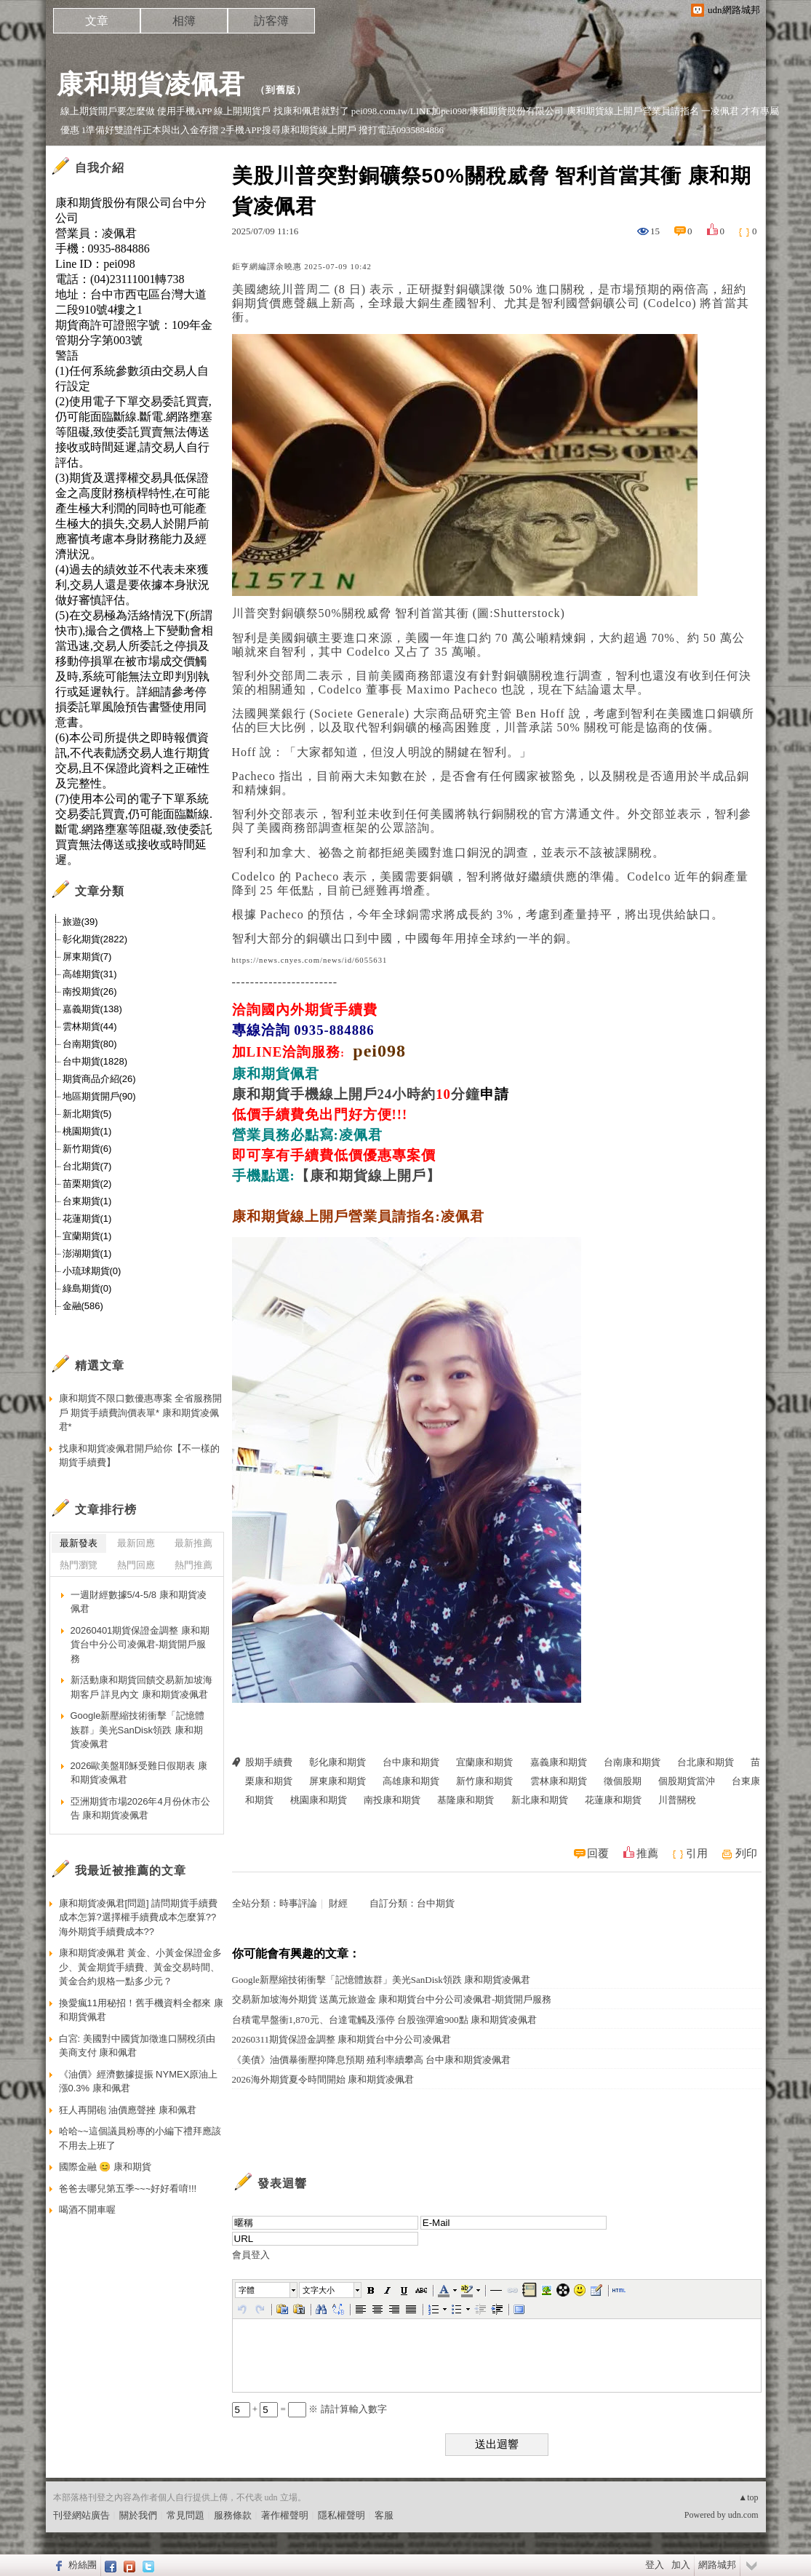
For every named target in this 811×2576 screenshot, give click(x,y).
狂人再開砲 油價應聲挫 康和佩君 (127, 2109)
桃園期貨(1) (87, 1131)
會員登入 (251, 2254)
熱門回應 (136, 1564)
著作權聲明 (284, 2515)
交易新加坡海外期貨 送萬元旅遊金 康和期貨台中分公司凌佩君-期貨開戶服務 (392, 1999)
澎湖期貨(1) (87, 1253)
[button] (267, 2290)
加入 (680, 2564)
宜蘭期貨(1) (87, 1236)
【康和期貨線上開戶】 (368, 1175)
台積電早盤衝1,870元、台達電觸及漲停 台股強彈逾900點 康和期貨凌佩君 (384, 2019)
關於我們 (138, 2515)
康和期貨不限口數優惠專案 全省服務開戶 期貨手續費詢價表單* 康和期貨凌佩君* (141, 1412)
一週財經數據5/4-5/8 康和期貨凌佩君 (139, 1602)
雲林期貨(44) (90, 1026)
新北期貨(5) (87, 1113)
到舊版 (280, 89)
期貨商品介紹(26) (99, 1078)
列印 (746, 1853)
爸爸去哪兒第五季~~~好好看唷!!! (128, 2188)
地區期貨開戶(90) (99, 1096)
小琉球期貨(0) (92, 1270)
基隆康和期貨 (465, 1799)
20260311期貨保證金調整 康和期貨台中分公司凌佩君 (342, 2039)
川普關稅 (677, 1799)
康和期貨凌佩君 (151, 84)
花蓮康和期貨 (613, 1799)
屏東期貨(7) (87, 956)
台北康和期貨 (705, 1762)
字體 (247, 2290)
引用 (697, 1853)
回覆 (598, 1853)
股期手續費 (268, 1762)
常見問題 (185, 2515)
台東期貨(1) (87, 1201)
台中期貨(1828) (95, 1061)
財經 (338, 1903)
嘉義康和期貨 (558, 1762)
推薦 (647, 1853)
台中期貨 (436, 1903)
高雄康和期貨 (411, 1781)
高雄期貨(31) (90, 974)
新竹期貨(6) (87, 1148)
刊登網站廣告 (81, 2515)
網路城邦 (717, 2564)
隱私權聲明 (341, 2515)
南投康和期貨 (392, 1799)
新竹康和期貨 (484, 1781)
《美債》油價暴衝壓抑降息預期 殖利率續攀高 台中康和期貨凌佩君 (371, 2059)
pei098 (379, 1050)
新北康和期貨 (539, 1799)
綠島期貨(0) (87, 1288)
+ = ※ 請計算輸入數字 (309, 2409)
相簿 (184, 21)
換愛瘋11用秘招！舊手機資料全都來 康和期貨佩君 (141, 2010)
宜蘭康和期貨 (484, 1762)
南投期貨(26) (90, 991)
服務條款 (233, 2515)
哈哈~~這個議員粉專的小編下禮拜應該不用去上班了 (140, 2138)
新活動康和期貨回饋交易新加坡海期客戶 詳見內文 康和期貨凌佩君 (141, 1687)
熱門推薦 (193, 1564)
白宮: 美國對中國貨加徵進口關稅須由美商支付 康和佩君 (137, 2046)
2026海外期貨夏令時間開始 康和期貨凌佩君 (323, 2079)
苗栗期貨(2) (87, 1183)
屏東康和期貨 (337, 1781)
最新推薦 (193, 1543)
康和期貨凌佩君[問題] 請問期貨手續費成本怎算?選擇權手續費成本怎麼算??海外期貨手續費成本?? (138, 1917)
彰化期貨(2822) (95, 939)
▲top (748, 2497)
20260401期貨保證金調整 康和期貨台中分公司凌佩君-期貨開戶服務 (140, 1644)
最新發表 (78, 1543)
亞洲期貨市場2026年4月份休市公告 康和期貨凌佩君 (140, 1808)
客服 (384, 2515)
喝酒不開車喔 (87, 2209)
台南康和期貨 (632, 1762)
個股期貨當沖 (686, 1781)
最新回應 (136, 1543)
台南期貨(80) (90, 1043)
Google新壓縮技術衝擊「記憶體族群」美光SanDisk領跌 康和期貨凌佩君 (381, 1979)
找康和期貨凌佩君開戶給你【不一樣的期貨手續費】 (139, 1455)
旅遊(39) (80, 921)
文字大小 (319, 2290)
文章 (96, 21)
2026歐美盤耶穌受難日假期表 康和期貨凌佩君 (139, 1773)
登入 (654, 2564)
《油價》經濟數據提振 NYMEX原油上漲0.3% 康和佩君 (138, 2081)
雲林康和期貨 (558, 1781)
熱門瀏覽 (78, 1564)
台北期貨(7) (87, 1166)
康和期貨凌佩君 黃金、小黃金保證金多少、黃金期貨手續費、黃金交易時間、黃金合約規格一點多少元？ (141, 1967)
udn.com (743, 2515)
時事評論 (298, 1903)
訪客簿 (271, 21)
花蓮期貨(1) (87, 1218)
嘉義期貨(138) (92, 1008)
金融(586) (83, 1305)
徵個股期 (623, 1781)
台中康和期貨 (411, 1762)
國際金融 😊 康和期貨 (105, 2166)
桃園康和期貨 (318, 1799)
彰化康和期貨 (337, 1762)
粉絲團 (82, 2564)
